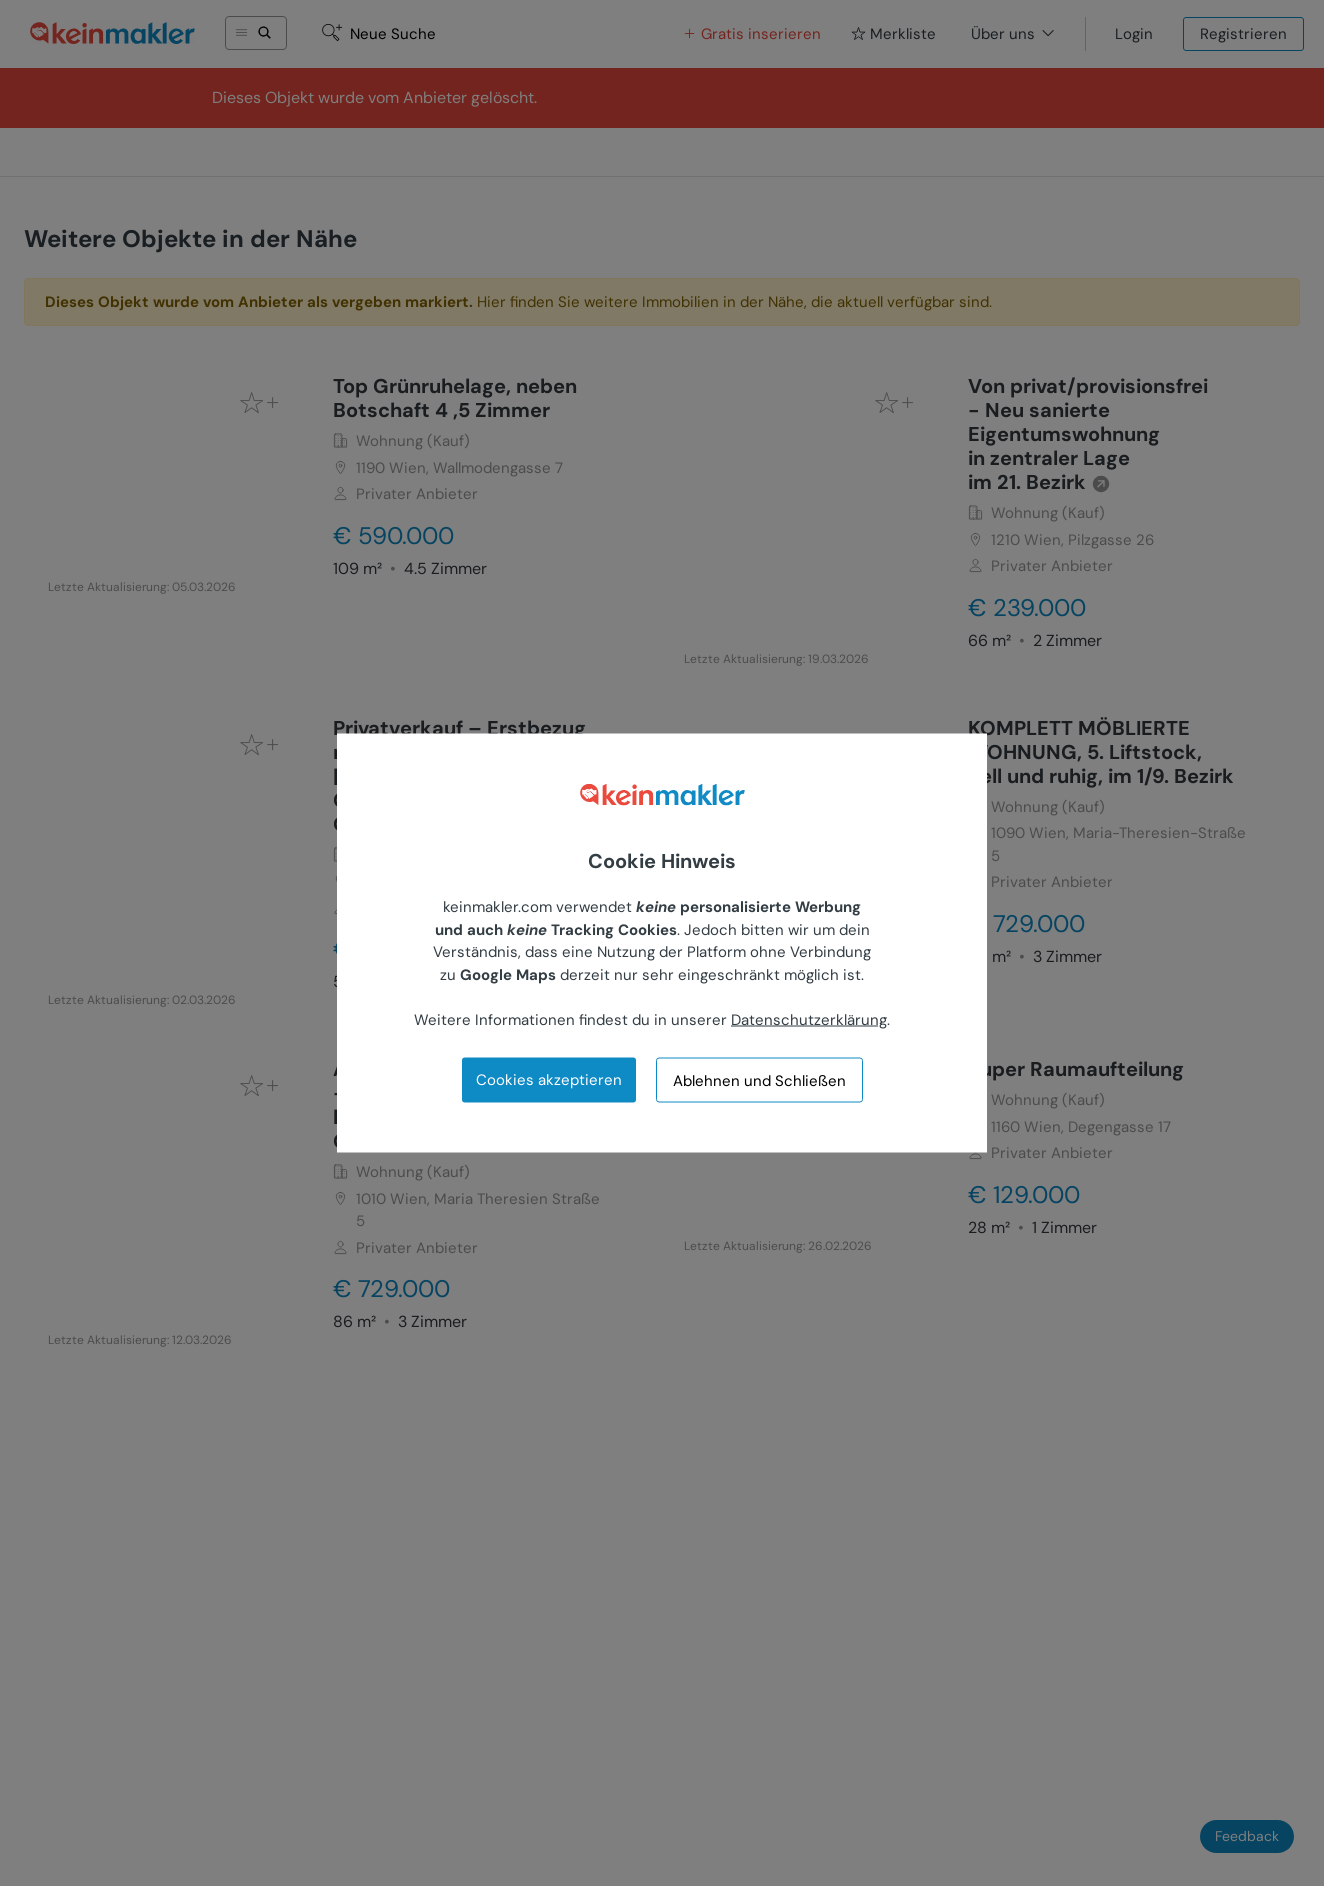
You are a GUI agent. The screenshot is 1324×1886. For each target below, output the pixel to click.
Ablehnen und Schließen (759, 1080)
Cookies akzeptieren (549, 1080)
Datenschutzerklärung (809, 1019)
